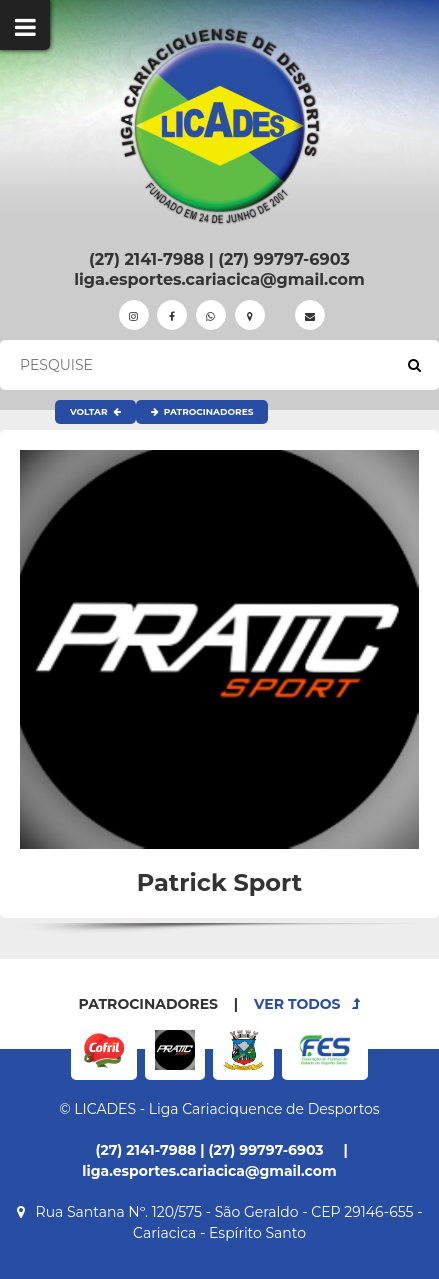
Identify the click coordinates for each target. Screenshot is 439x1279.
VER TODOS (307, 1004)
